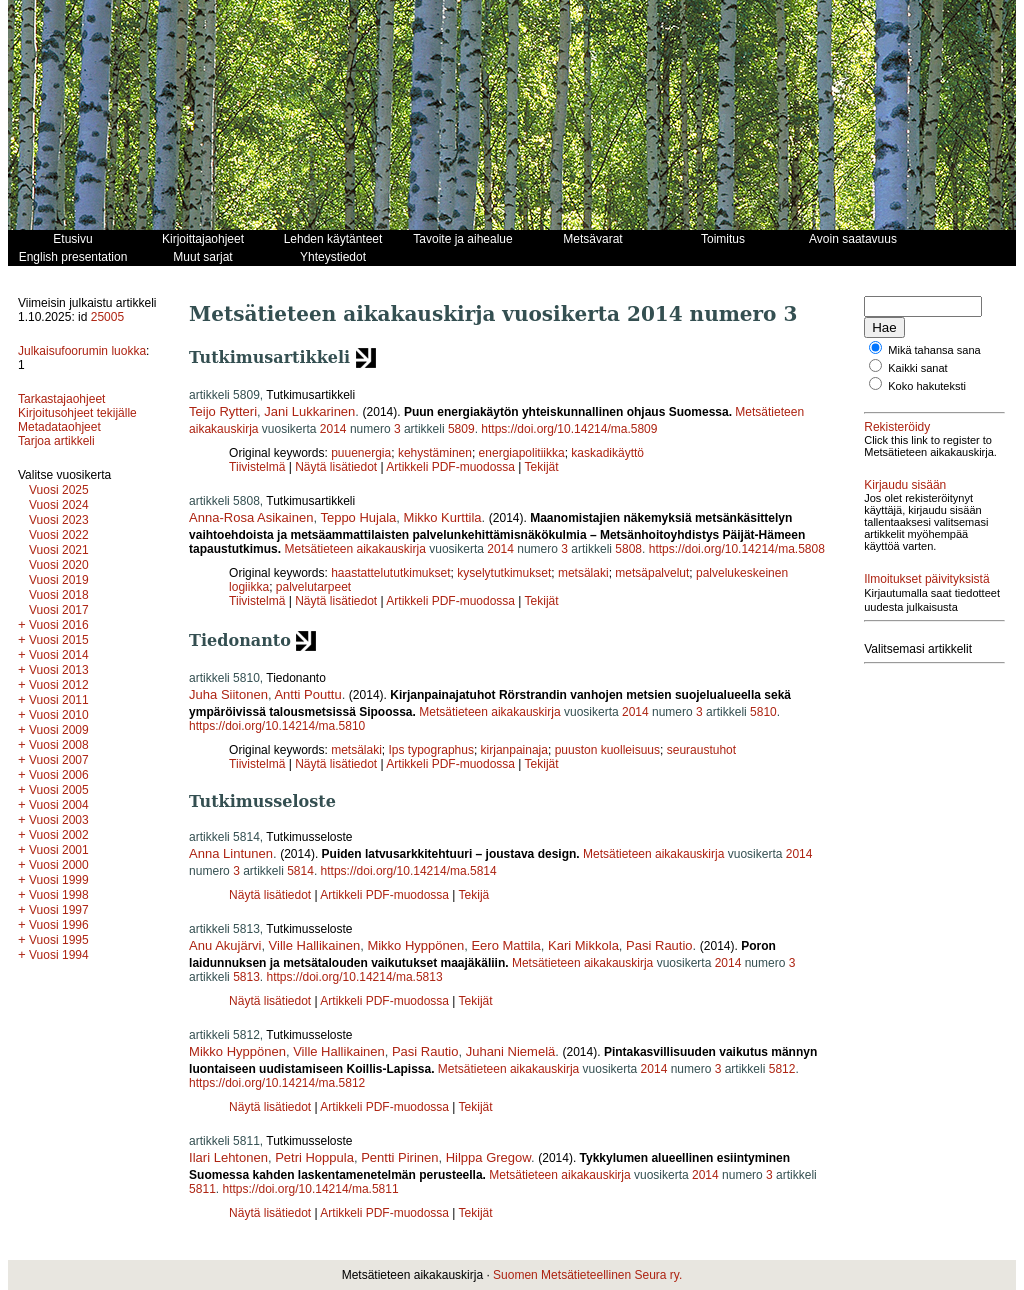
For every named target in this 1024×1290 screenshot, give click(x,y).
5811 (202, 1189)
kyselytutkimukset (504, 573)
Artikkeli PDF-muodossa (450, 467)
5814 (300, 871)
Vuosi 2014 (59, 655)
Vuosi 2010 (59, 715)
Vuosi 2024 (59, 505)
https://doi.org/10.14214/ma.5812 (277, 1083)
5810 (763, 712)
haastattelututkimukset (390, 573)
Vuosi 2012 (59, 685)
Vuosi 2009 (59, 730)
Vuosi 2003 (59, 820)
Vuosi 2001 (59, 850)
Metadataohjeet (59, 427)
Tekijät (542, 467)
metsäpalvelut (652, 573)
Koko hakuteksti (927, 386)
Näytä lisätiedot (337, 467)
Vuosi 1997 (59, 910)
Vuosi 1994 (59, 955)
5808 (628, 549)
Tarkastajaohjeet (61, 399)
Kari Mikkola (583, 945)
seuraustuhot (701, 750)
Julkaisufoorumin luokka (82, 351)
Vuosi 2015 (59, 640)
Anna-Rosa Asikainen (251, 517)
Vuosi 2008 (59, 745)
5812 (782, 1069)
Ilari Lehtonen (228, 1157)
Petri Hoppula (314, 1157)
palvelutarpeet (313, 587)
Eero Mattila (505, 945)
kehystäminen (435, 453)
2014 (333, 429)
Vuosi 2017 (59, 610)
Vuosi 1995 (59, 940)
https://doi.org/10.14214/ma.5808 (737, 549)
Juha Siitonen (228, 694)
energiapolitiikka (522, 453)
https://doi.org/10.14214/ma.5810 (277, 726)
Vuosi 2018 (59, 595)
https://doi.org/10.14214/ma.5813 (355, 977)
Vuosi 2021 (59, 550)
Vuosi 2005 (59, 790)
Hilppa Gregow (488, 1157)
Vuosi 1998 (59, 895)
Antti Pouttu (307, 694)
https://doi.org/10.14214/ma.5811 (310, 1189)
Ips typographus (431, 750)
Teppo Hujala (358, 517)
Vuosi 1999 (59, 880)
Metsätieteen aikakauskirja (354, 549)
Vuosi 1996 (59, 925)
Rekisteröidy (897, 427)
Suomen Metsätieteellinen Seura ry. (587, 1275)
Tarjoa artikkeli (56, 441)
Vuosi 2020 (59, 565)
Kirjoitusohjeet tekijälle (77, 413)
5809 (461, 429)
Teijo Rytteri (223, 411)
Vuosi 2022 (59, 535)
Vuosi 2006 (59, 775)
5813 (246, 977)
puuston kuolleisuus (607, 750)
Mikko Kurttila (443, 517)
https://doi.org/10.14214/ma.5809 (569, 429)
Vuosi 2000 (59, 865)
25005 (107, 317)
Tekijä (474, 895)
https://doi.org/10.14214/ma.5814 (409, 871)
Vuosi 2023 (59, 520)
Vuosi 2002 (59, 835)
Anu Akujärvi (225, 945)
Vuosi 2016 (59, 625)
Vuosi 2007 (59, 760)
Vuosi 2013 (59, 670)
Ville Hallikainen (315, 945)
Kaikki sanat (917, 368)
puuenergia (361, 453)
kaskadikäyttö (607, 453)
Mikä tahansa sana (934, 350)
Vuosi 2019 (59, 580)
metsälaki (583, 573)
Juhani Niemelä (511, 1051)
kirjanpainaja (514, 750)
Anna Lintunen (231, 853)
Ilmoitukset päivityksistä (926, 579)
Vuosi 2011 (59, 700)
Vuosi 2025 (59, 490)
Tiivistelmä (257, 467)
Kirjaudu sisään (905, 485)
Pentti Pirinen (399, 1157)
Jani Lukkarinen (309, 411)
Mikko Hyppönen (415, 945)
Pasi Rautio (659, 945)
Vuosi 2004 (59, 805)
